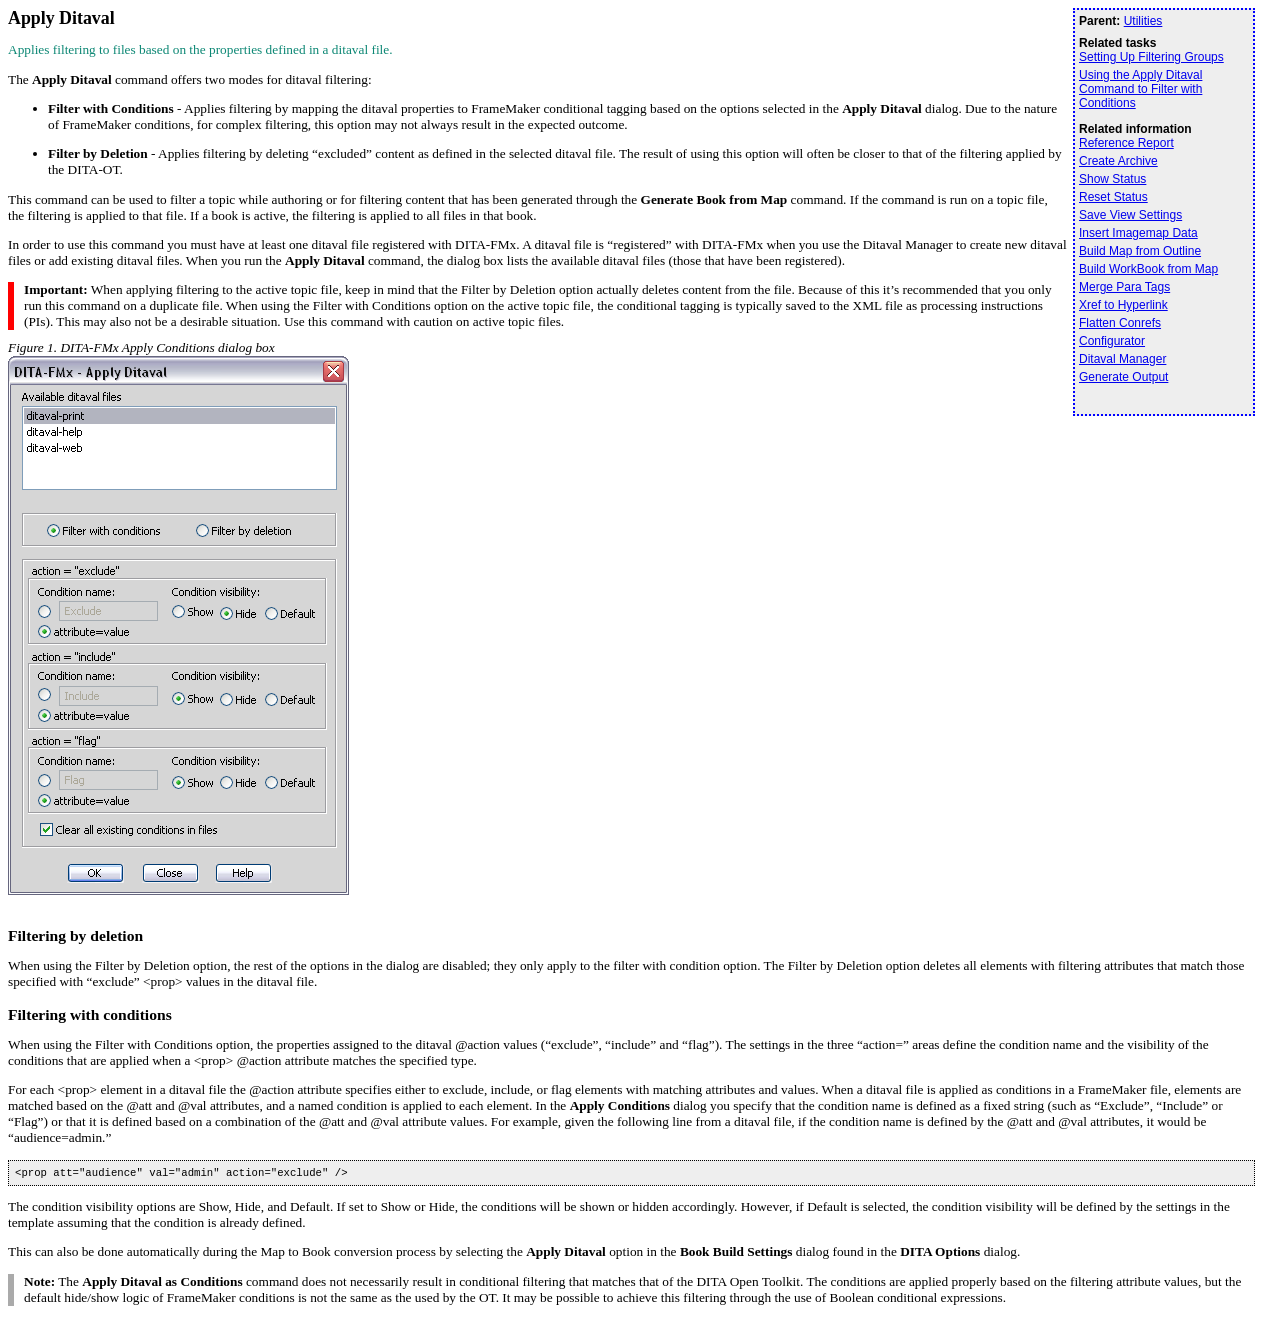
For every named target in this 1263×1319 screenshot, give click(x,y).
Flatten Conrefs (1120, 323)
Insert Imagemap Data (1138, 233)
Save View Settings (1130, 215)
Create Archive (1118, 161)
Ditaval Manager (1122, 359)
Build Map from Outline (1140, 251)
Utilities (1143, 21)
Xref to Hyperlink (1123, 305)
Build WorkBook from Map (1148, 269)
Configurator (1112, 341)
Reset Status (1113, 197)
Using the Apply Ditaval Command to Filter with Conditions (1140, 89)
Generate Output (1123, 377)
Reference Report (1126, 143)
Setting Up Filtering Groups (1151, 57)
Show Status (1112, 179)
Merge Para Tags (1124, 287)
